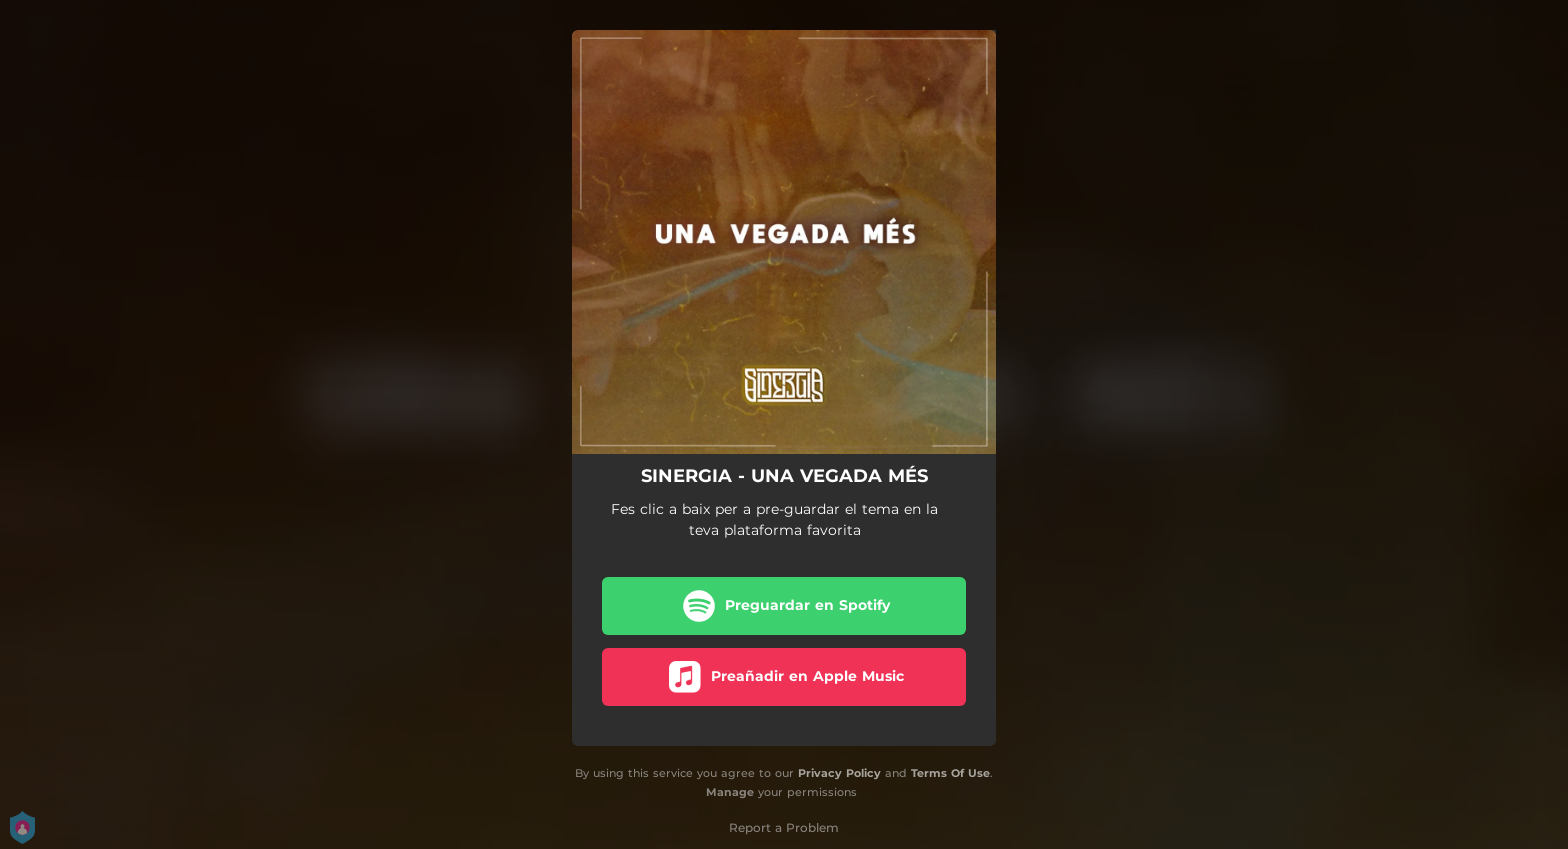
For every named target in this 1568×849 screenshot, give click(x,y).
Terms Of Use (950, 773)
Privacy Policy (839, 773)
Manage (730, 792)
